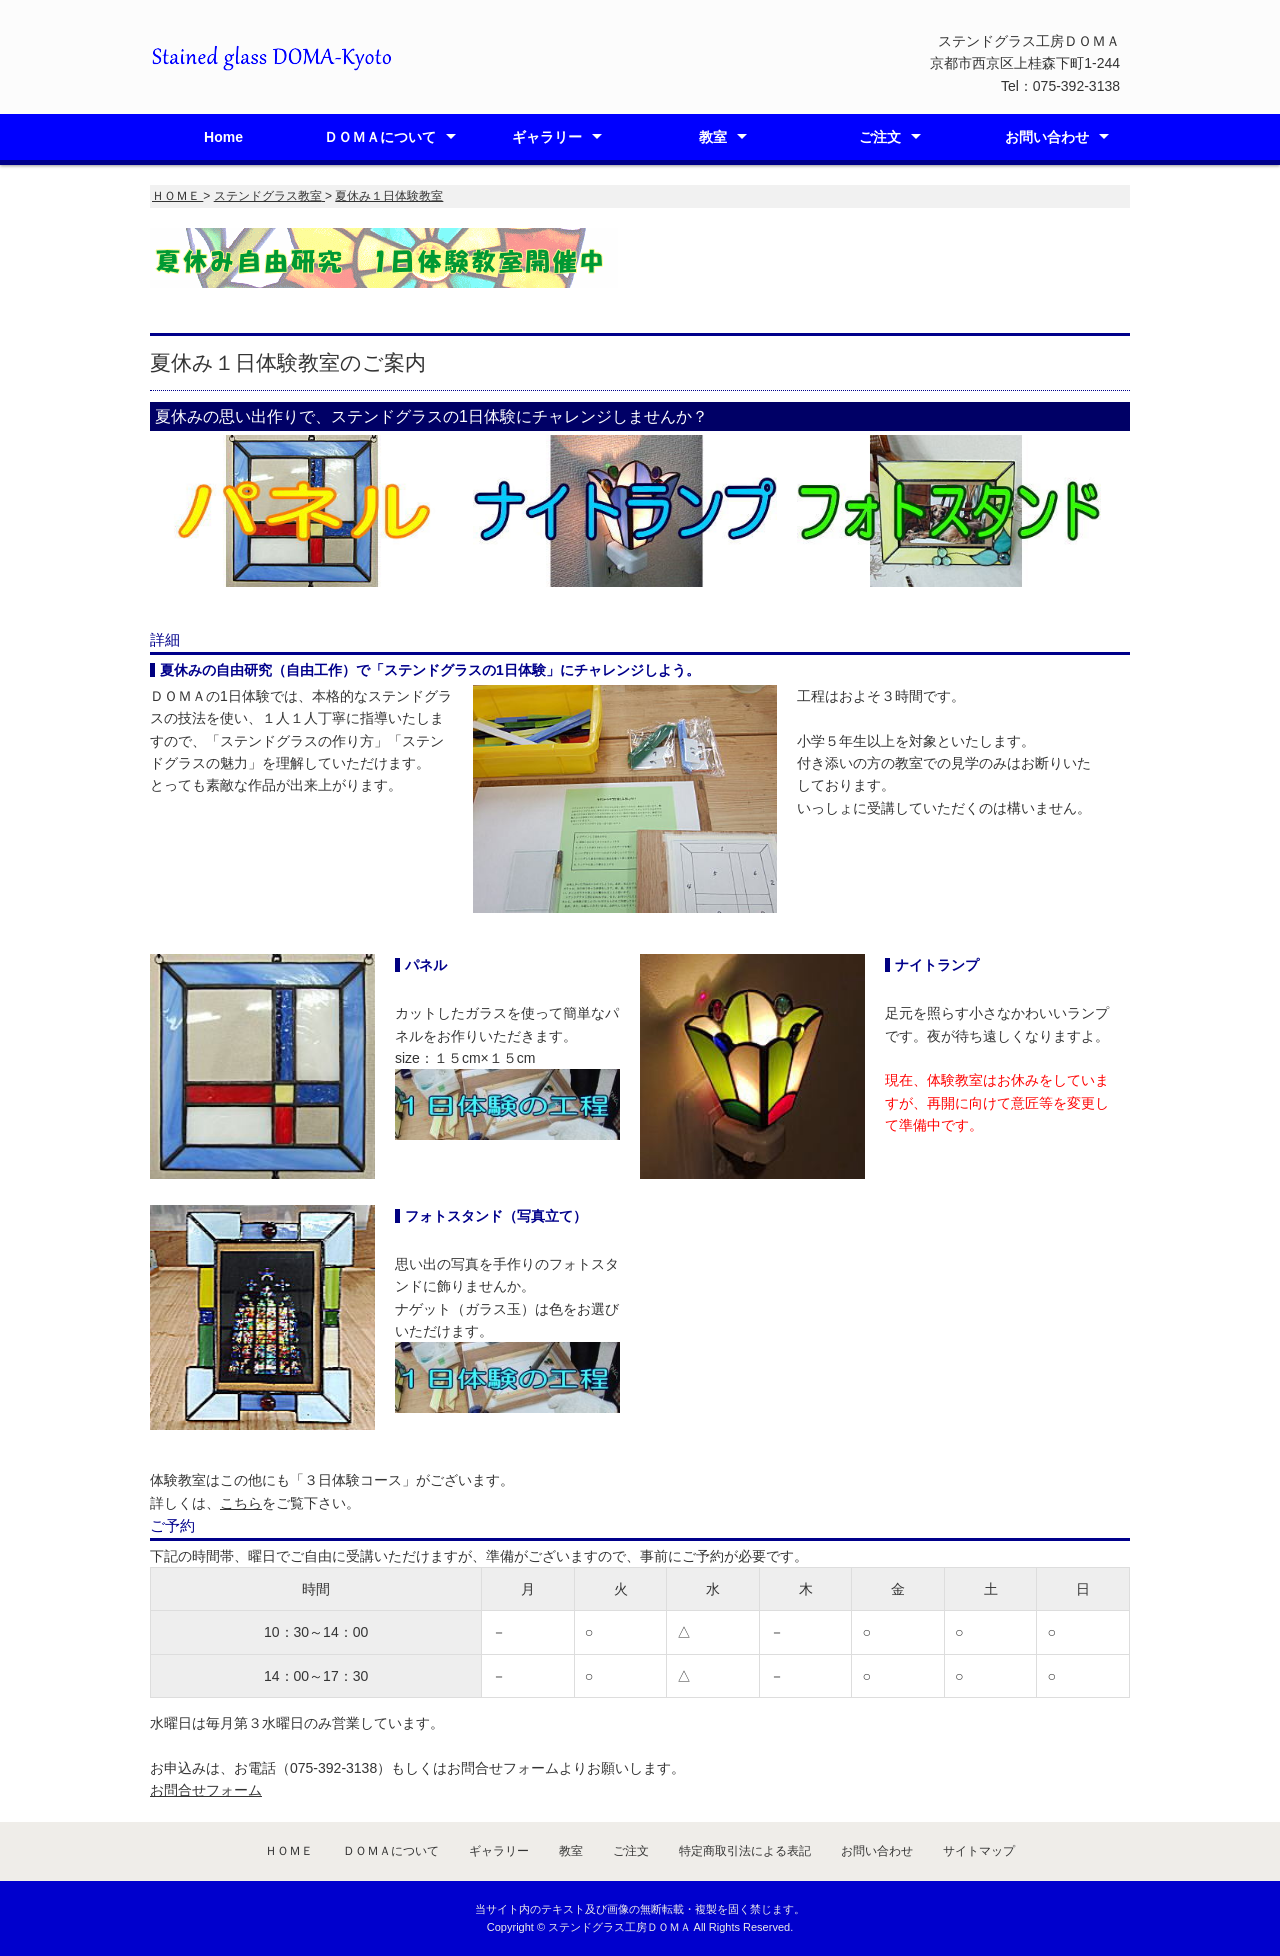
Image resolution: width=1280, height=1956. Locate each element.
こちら (241, 1503)
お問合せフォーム (206, 1790)
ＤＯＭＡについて (380, 137)
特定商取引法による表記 (745, 1851)
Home (223, 137)
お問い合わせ (1047, 137)
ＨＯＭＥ (289, 1851)
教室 (713, 137)
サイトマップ (979, 1851)
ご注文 (880, 137)
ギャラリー (547, 137)
